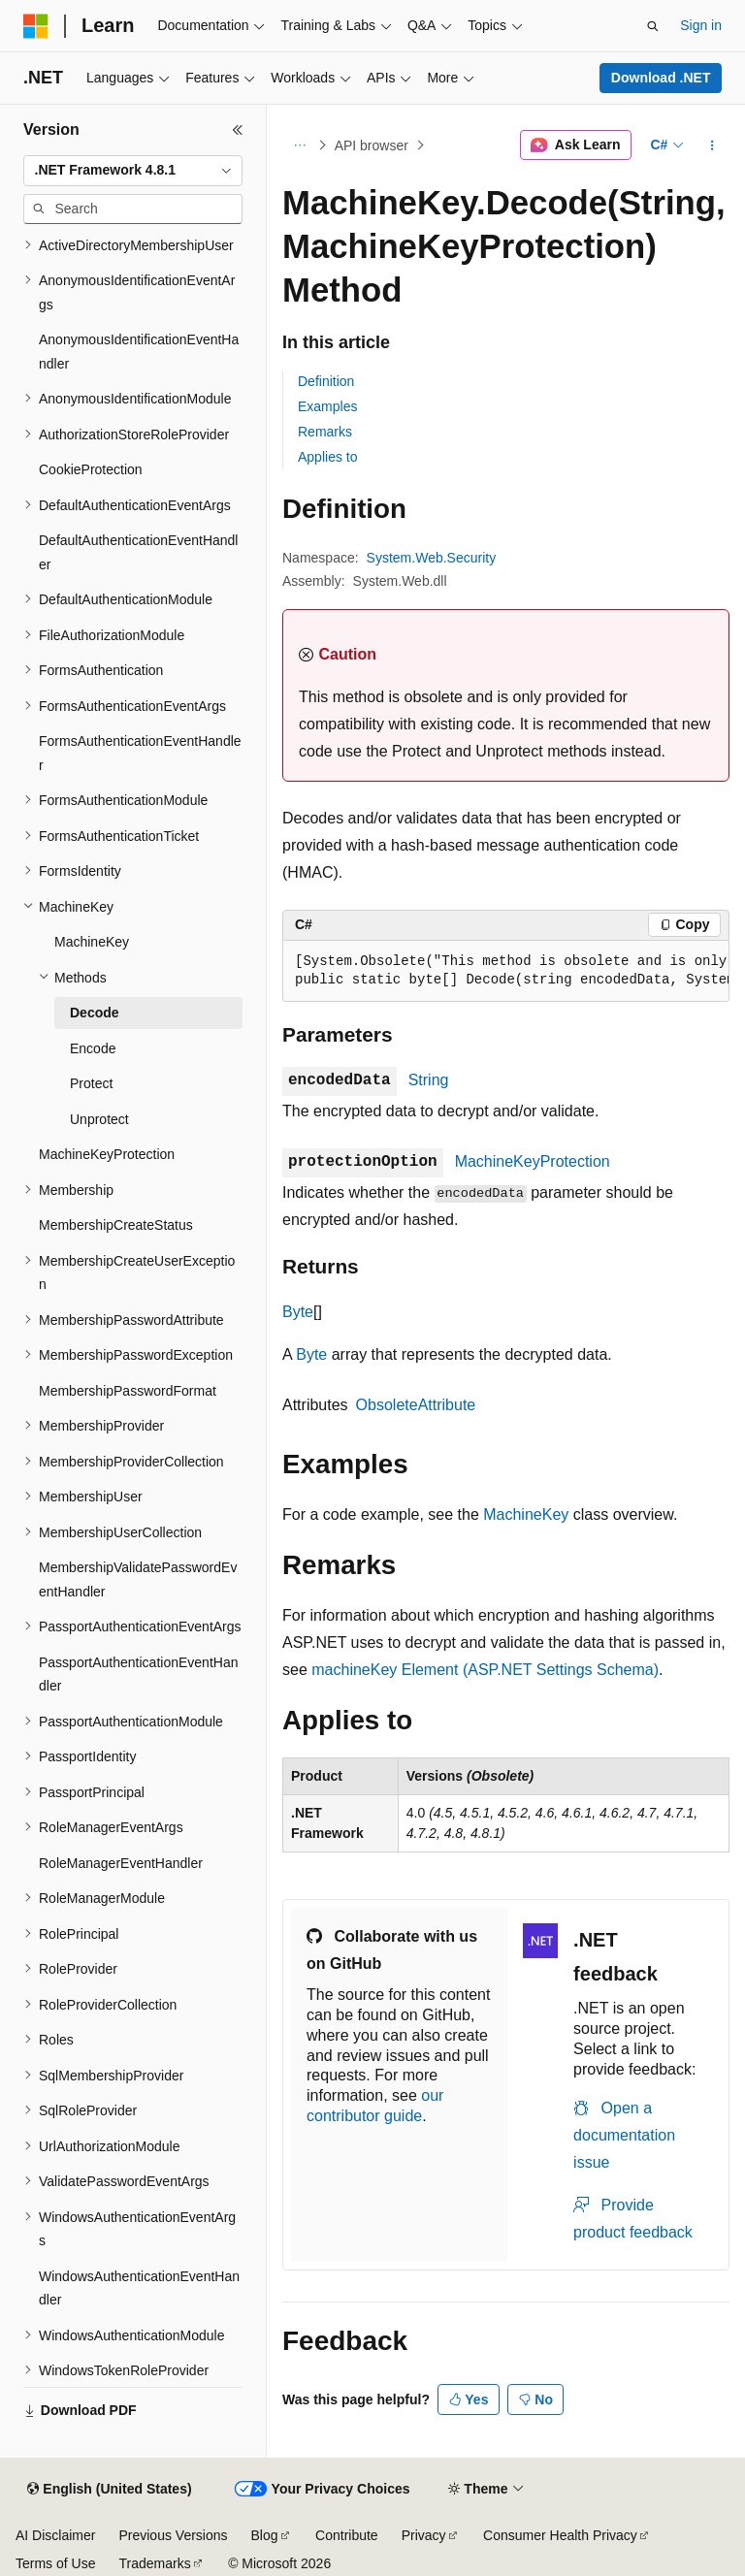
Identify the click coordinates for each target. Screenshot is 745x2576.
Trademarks (154, 2563)
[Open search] (652, 26)
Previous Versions (172, 2535)
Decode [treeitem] (94, 1012)
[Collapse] (237, 130)
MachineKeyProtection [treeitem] (107, 1154)
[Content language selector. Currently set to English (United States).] (109, 2489)
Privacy (424, 2535)
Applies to (327, 457)
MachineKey (525, 1514)
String (428, 1080)
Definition (326, 381)
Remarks (325, 431)
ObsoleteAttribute (416, 1405)
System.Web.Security (432, 557)
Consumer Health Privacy (560, 2535)
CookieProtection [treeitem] (91, 469)
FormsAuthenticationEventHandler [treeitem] (140, 753)
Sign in (701, 25)
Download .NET (661, 77)
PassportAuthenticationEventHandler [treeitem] (138, 1674)
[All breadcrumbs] (299, 145)
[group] (505, 971)
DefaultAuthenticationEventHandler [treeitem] (138, 552)
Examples (327, 406)
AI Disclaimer (55, 2535)
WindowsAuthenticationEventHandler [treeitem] (139, 2288)
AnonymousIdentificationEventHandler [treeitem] (139, 351)
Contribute (346, 2535)
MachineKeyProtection (532, 1161)
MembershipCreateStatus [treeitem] (116, 1225)
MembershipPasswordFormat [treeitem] (127, 1391)
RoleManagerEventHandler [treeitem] (121, 1863)
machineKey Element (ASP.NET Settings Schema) (485, 1669)
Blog (264, 2535)
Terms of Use (55, 2563)
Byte (297, 1312)
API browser (371, 145)
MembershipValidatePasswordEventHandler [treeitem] (138, 1579)
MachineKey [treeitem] (91, 942)
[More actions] (712, 145)
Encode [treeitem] (92, 1048)
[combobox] (133, 170)
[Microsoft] (36, 26)
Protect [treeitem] (91, 1083)
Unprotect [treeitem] (99, 1119)
